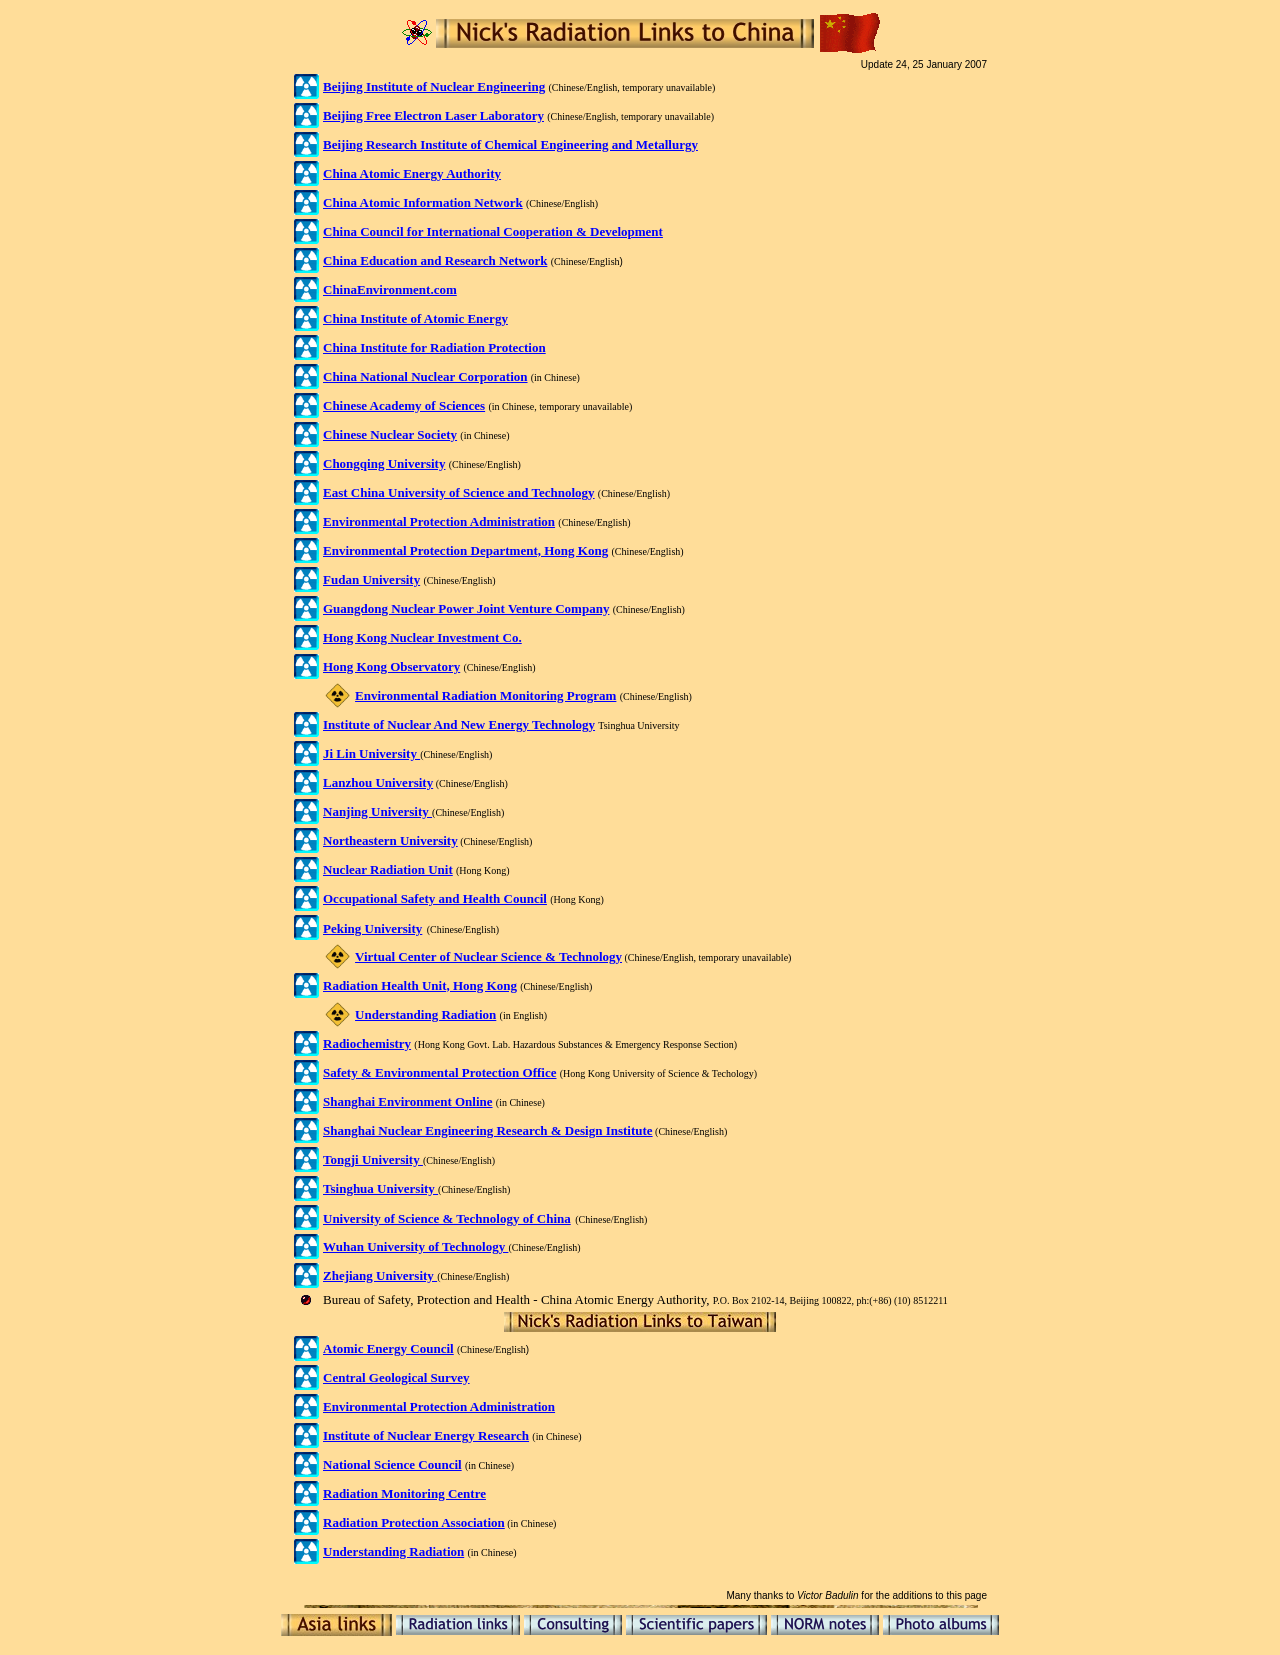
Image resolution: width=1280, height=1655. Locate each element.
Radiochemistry (367, 1043)
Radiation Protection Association (414, 1522)
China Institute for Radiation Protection (434, 347)
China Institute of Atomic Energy (415, 318)
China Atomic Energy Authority (412, 173)
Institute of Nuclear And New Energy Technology (459, 724)
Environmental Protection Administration (439, 1406)
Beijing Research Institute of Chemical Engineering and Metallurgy (510, 144)
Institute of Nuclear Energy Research (426, 1435)
